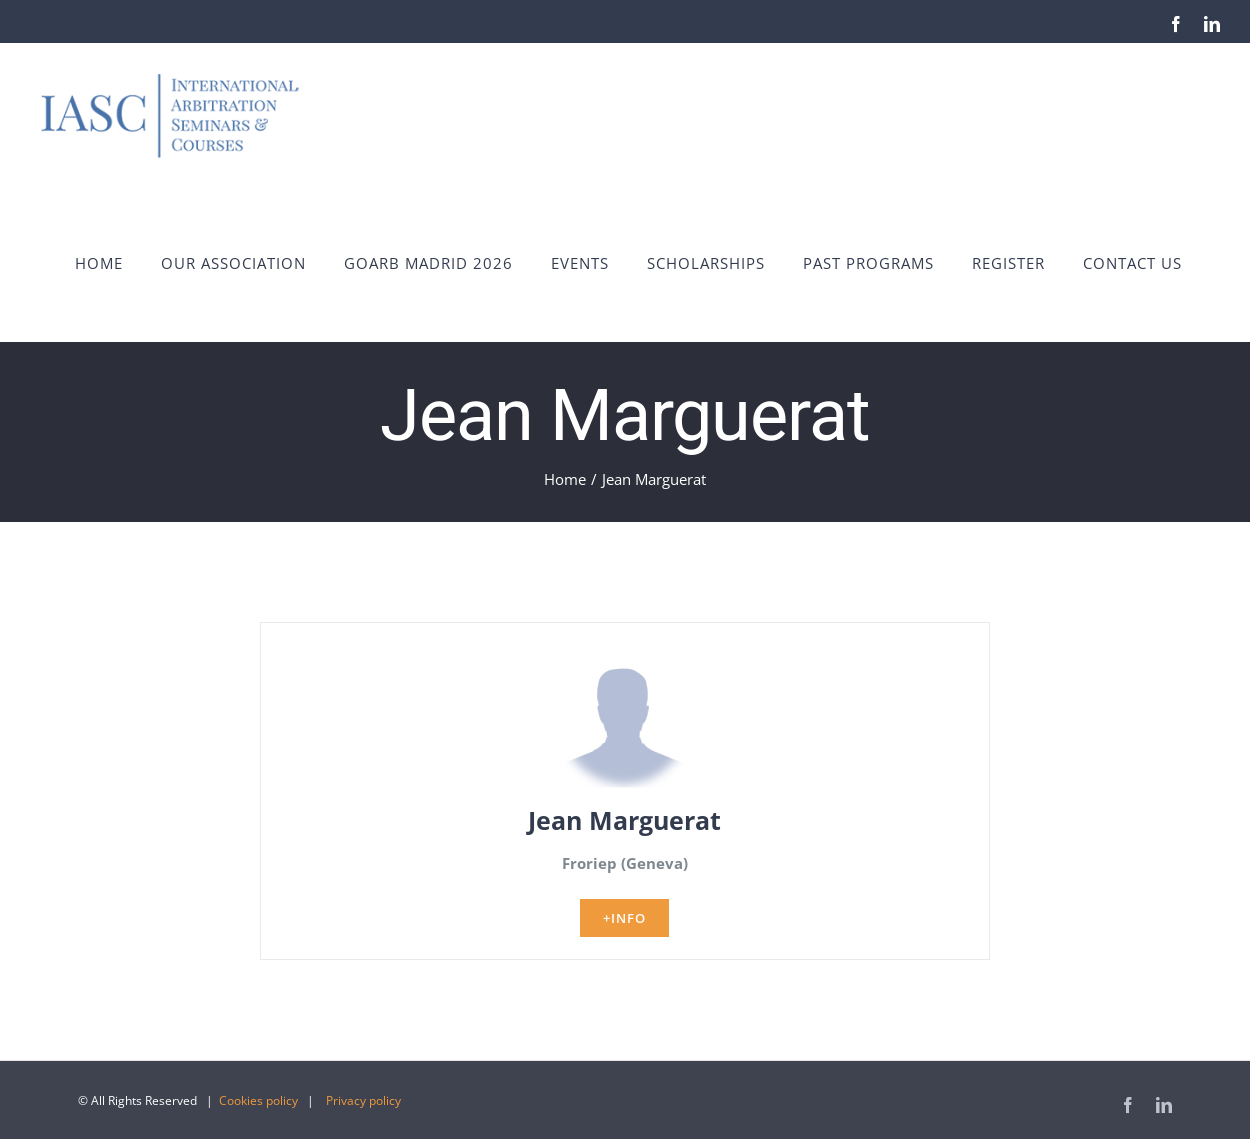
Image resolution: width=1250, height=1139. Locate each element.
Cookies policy (258, 1100)
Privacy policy (363, 1100)
